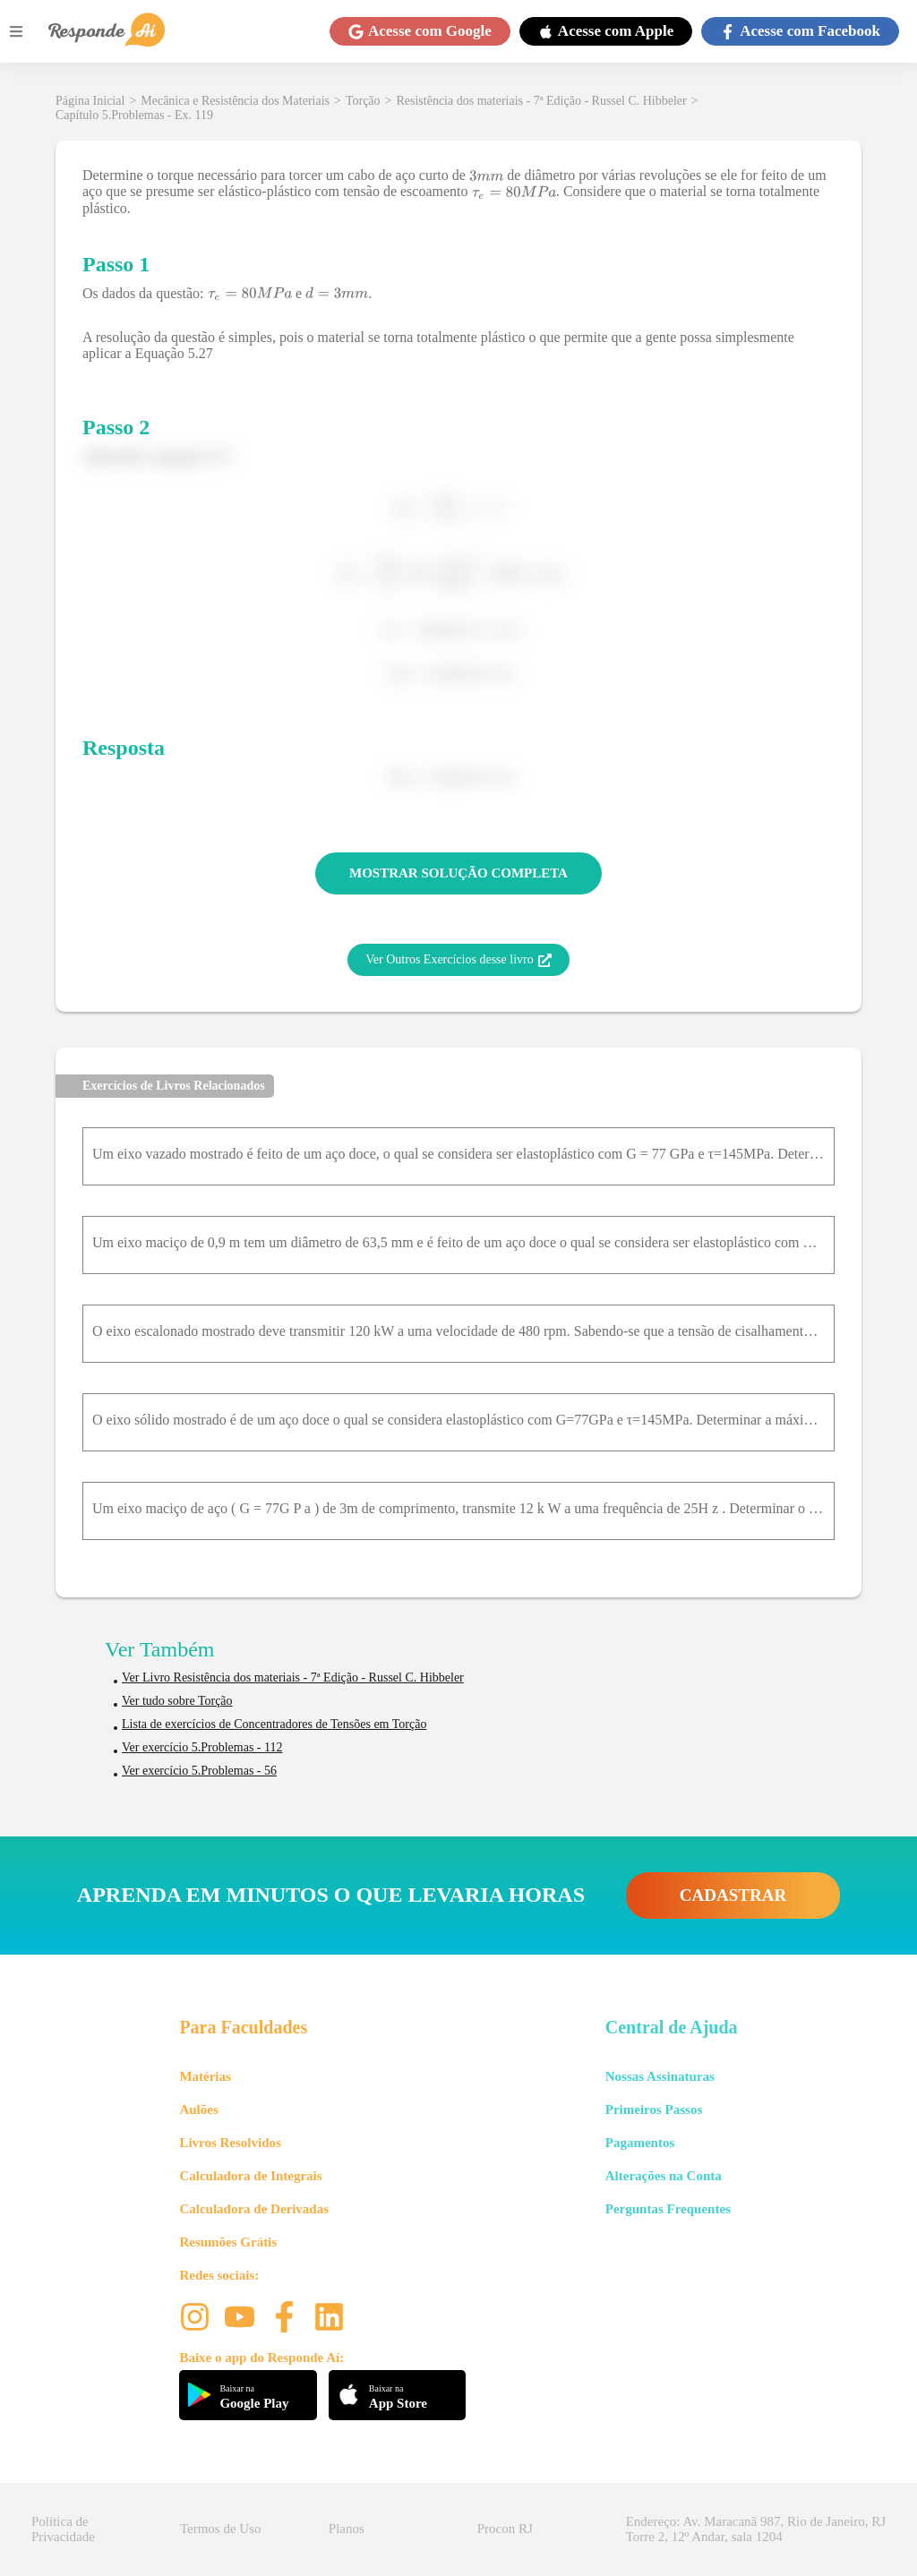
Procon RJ (505, 2528)
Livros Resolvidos (230, 2142)
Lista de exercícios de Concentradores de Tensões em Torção (274, 1724)
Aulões (198, 2109)
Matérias (204, 2076)
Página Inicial (90, 100)
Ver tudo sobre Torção (177, 1700)
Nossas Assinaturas (660, 2076)
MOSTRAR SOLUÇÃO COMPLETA (458, 873)
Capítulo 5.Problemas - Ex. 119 (134, 115)
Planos (346, 2528)
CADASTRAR (733, 1895)
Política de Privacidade (63, 2529)
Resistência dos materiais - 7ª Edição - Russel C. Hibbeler (541, 100)
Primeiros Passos (653, 2109)
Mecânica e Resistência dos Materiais (235, 100)
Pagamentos (640, 2142)
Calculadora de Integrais (250, 2176)
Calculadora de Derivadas (254, 2209)
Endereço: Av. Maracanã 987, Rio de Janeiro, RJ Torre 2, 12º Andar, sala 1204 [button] (756, 2529)
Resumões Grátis (228, 2242)
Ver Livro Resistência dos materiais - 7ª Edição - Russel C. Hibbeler (293, 1677)
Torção (363, 100)
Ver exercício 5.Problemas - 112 (202, 1747)
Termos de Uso (220, 2528)
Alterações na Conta (663, 2176)
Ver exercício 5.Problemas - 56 (199, 1770)
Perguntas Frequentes (668, 2209)
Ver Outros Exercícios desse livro (458, 960)
